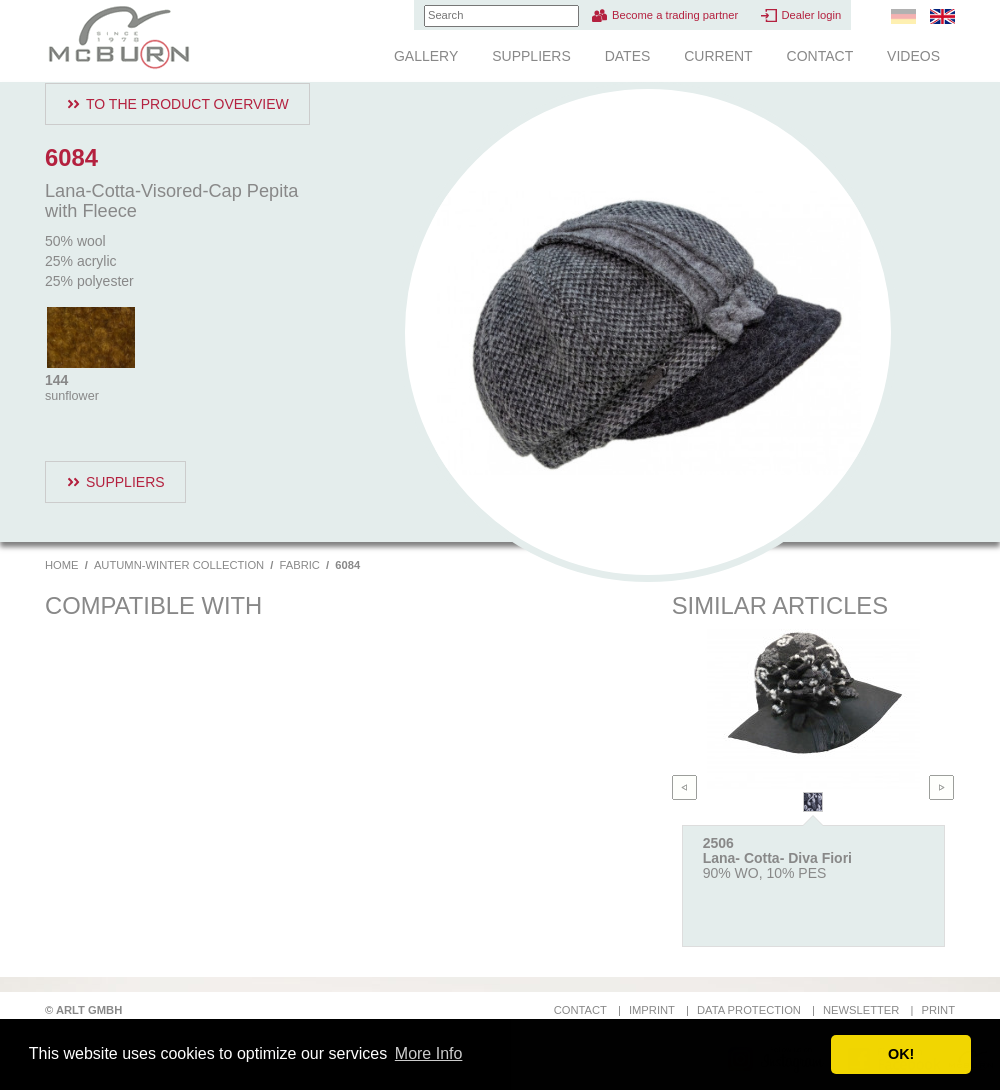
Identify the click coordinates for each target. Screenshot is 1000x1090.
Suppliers (531, 56)
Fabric (300, 565)
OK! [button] (901, 1054)
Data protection (749, 1010)
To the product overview (187, 104)
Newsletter (861, 1010)
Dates (628, 56)
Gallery (426, 56)
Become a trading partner (675, 15)
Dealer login (811, 15)
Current (718, 56)
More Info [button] (429, 1053)
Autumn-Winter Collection (179, 565)
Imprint (652, 1010)
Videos (913, 56)
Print (938, 1010)
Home (62, 565)
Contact (820, 56)
